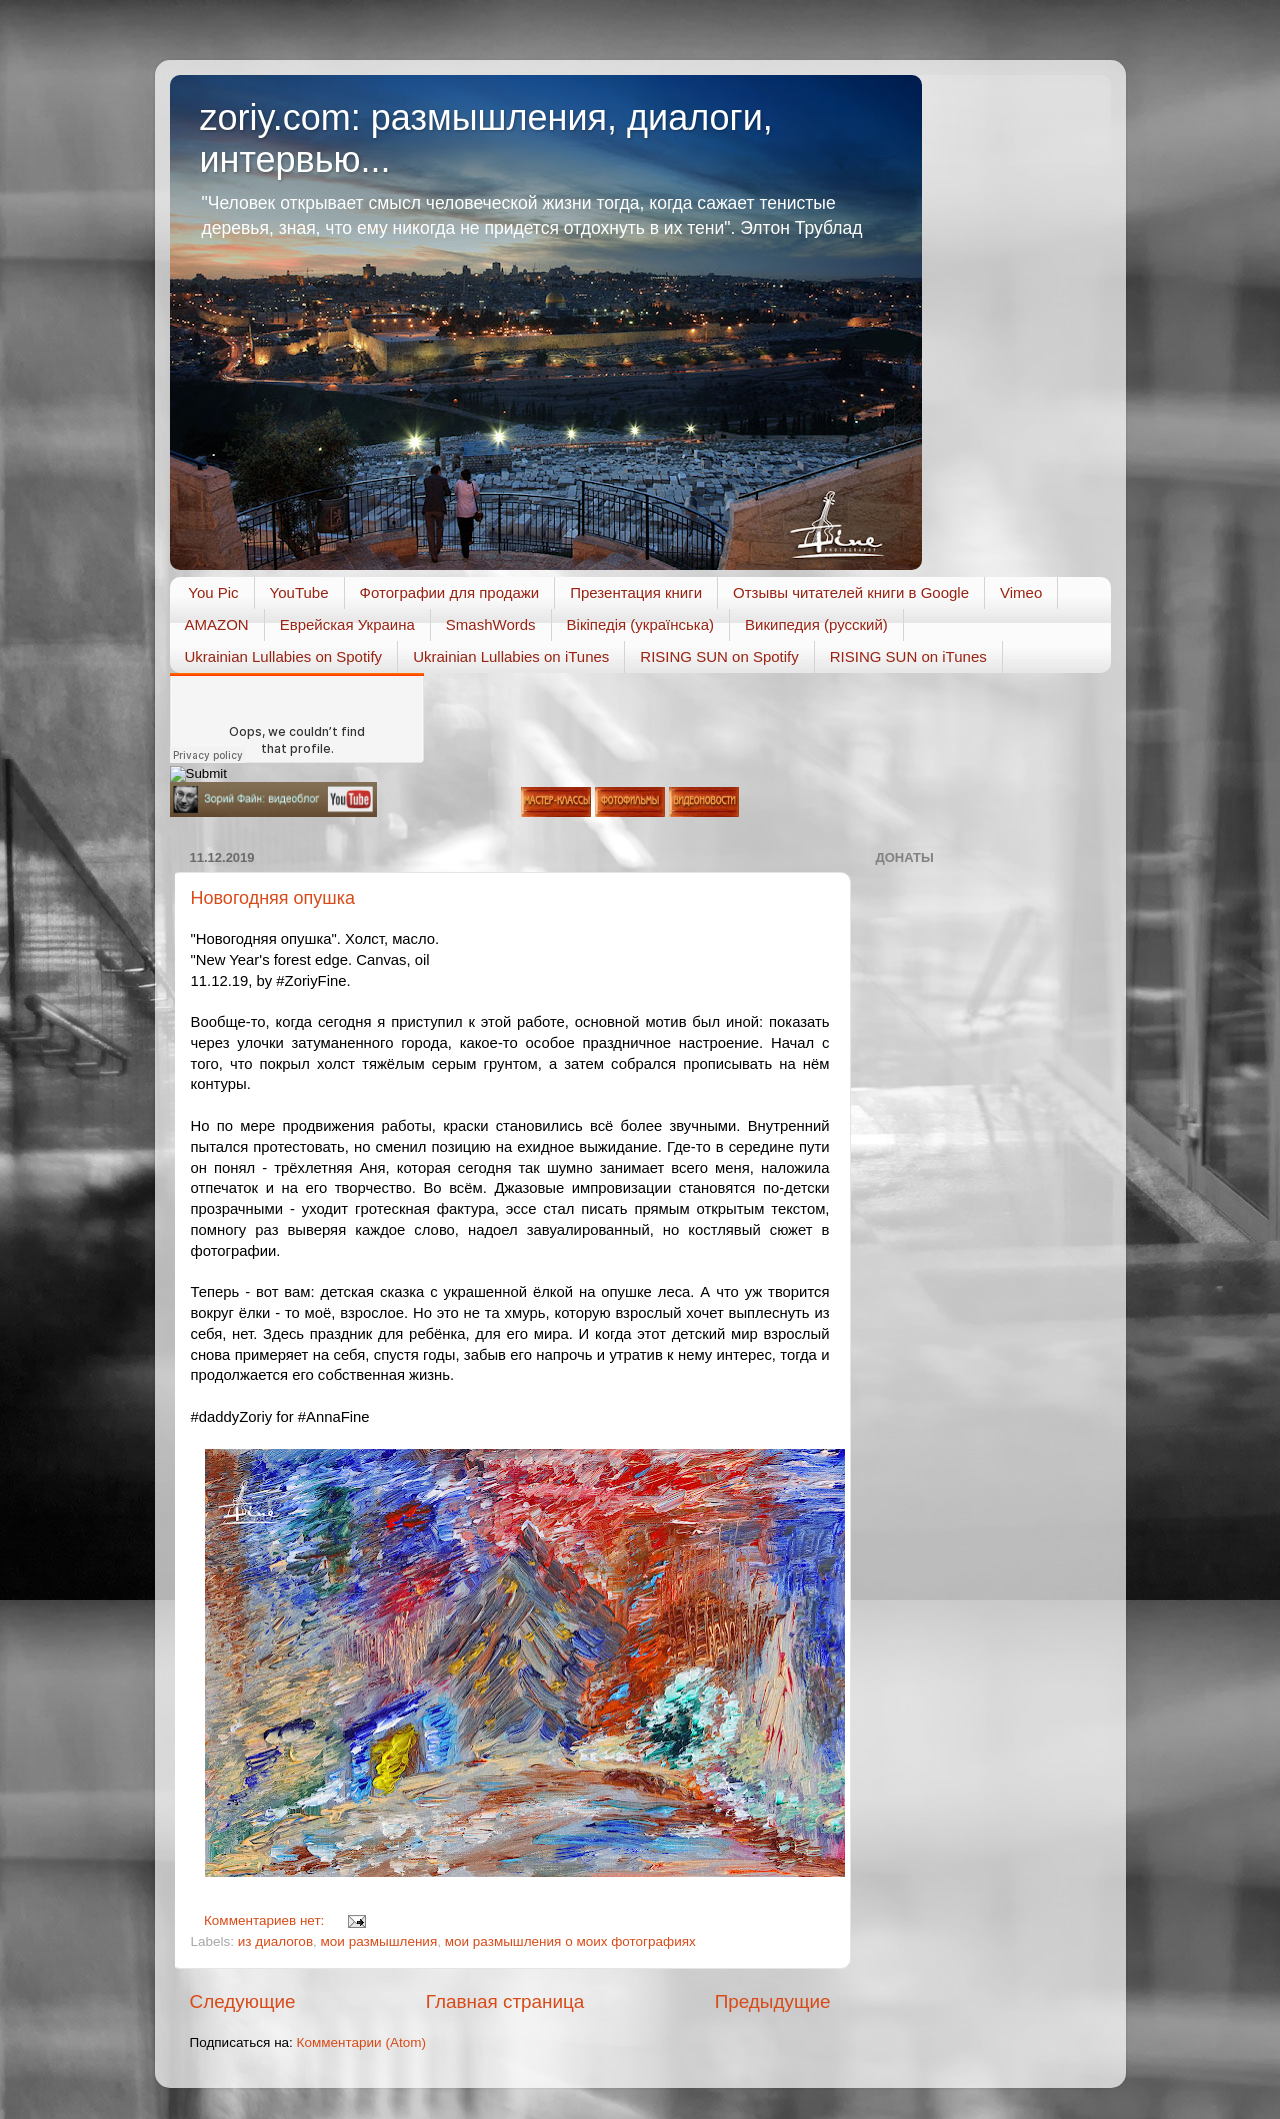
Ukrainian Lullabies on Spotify (284, 656)
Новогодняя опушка (273, 898)
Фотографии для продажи (450, 592)
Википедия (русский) (816, 624)
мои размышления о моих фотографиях (570, 1941)
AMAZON (217, 624)
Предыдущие (773, 2001)
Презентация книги (636, 592)
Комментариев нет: (266, 1920)
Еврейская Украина (347, 624)
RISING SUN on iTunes (908, 656)
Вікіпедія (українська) (640, 624)
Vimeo (1021, 592)
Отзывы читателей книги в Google (851, 592)
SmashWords (491, 624)
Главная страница (505, 2001)
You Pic (213, 592)
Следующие (243, 2001)
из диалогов (275, 1941)
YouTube (299, 592)
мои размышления (379, 1941)
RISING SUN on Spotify (719, 656)
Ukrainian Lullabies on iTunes (511, 656)
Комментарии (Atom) (361, 2042)
